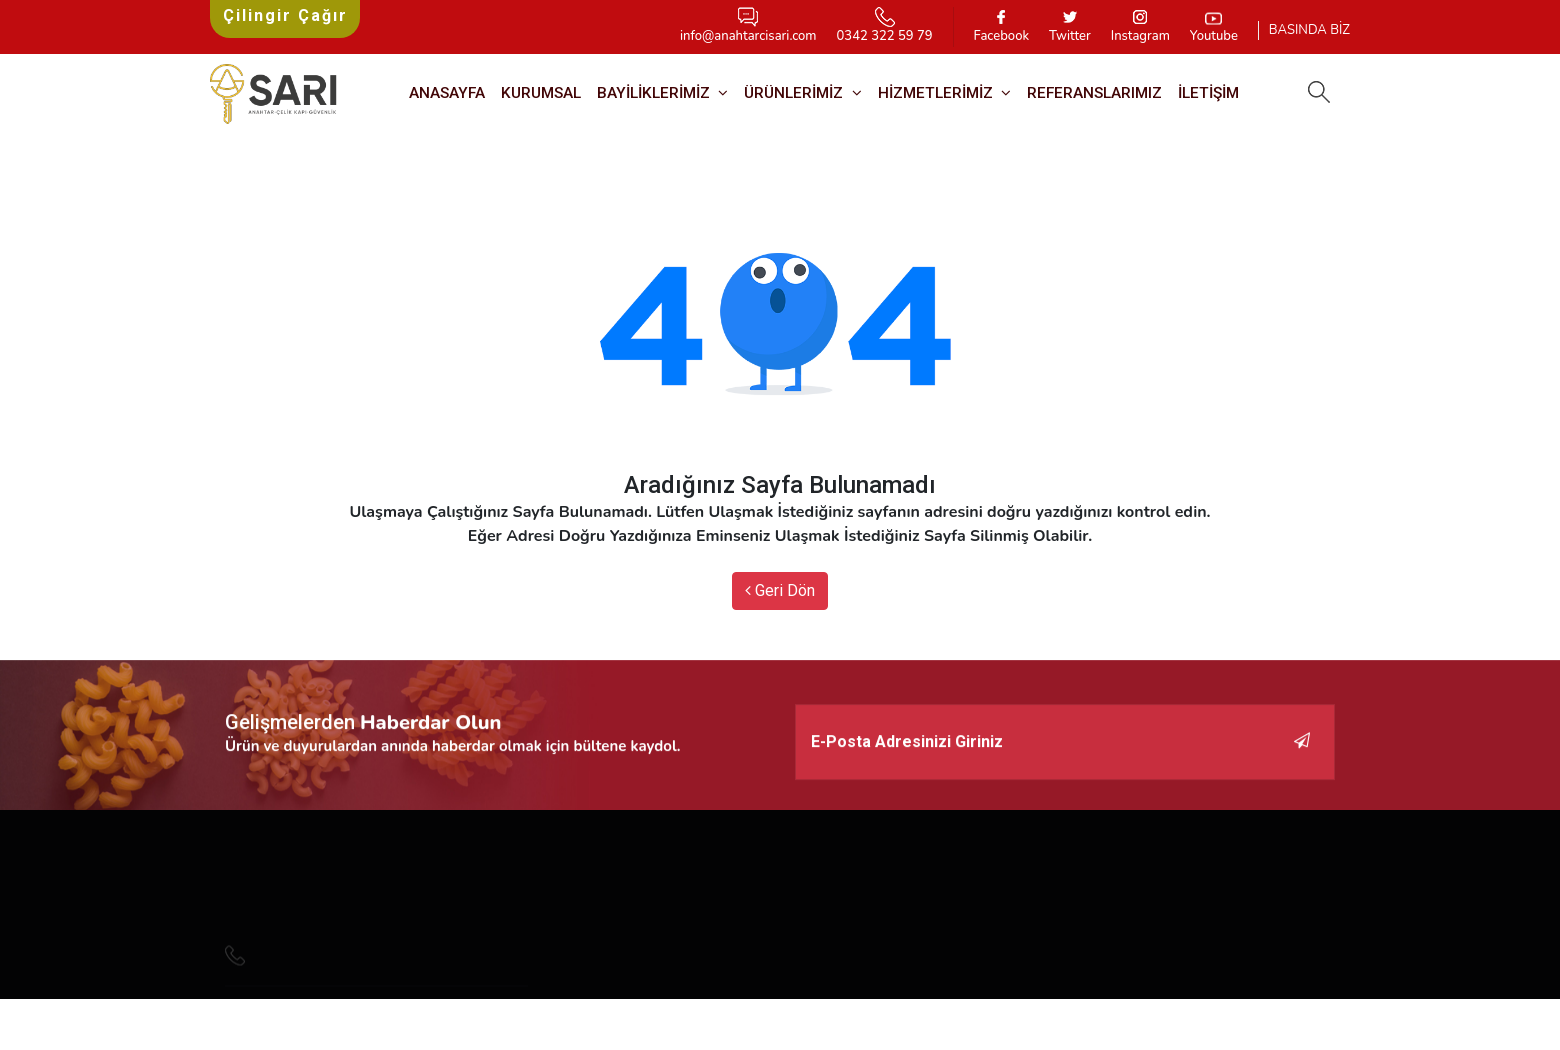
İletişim (1208, 93)
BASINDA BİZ (1309, 30)
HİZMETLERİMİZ (937, 93)
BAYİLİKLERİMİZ (655, 93)
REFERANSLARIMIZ (1094, 93)
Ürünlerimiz (795, 93)
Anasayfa (447, 93)
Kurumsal (541, 93)
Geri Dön (780, 590)
